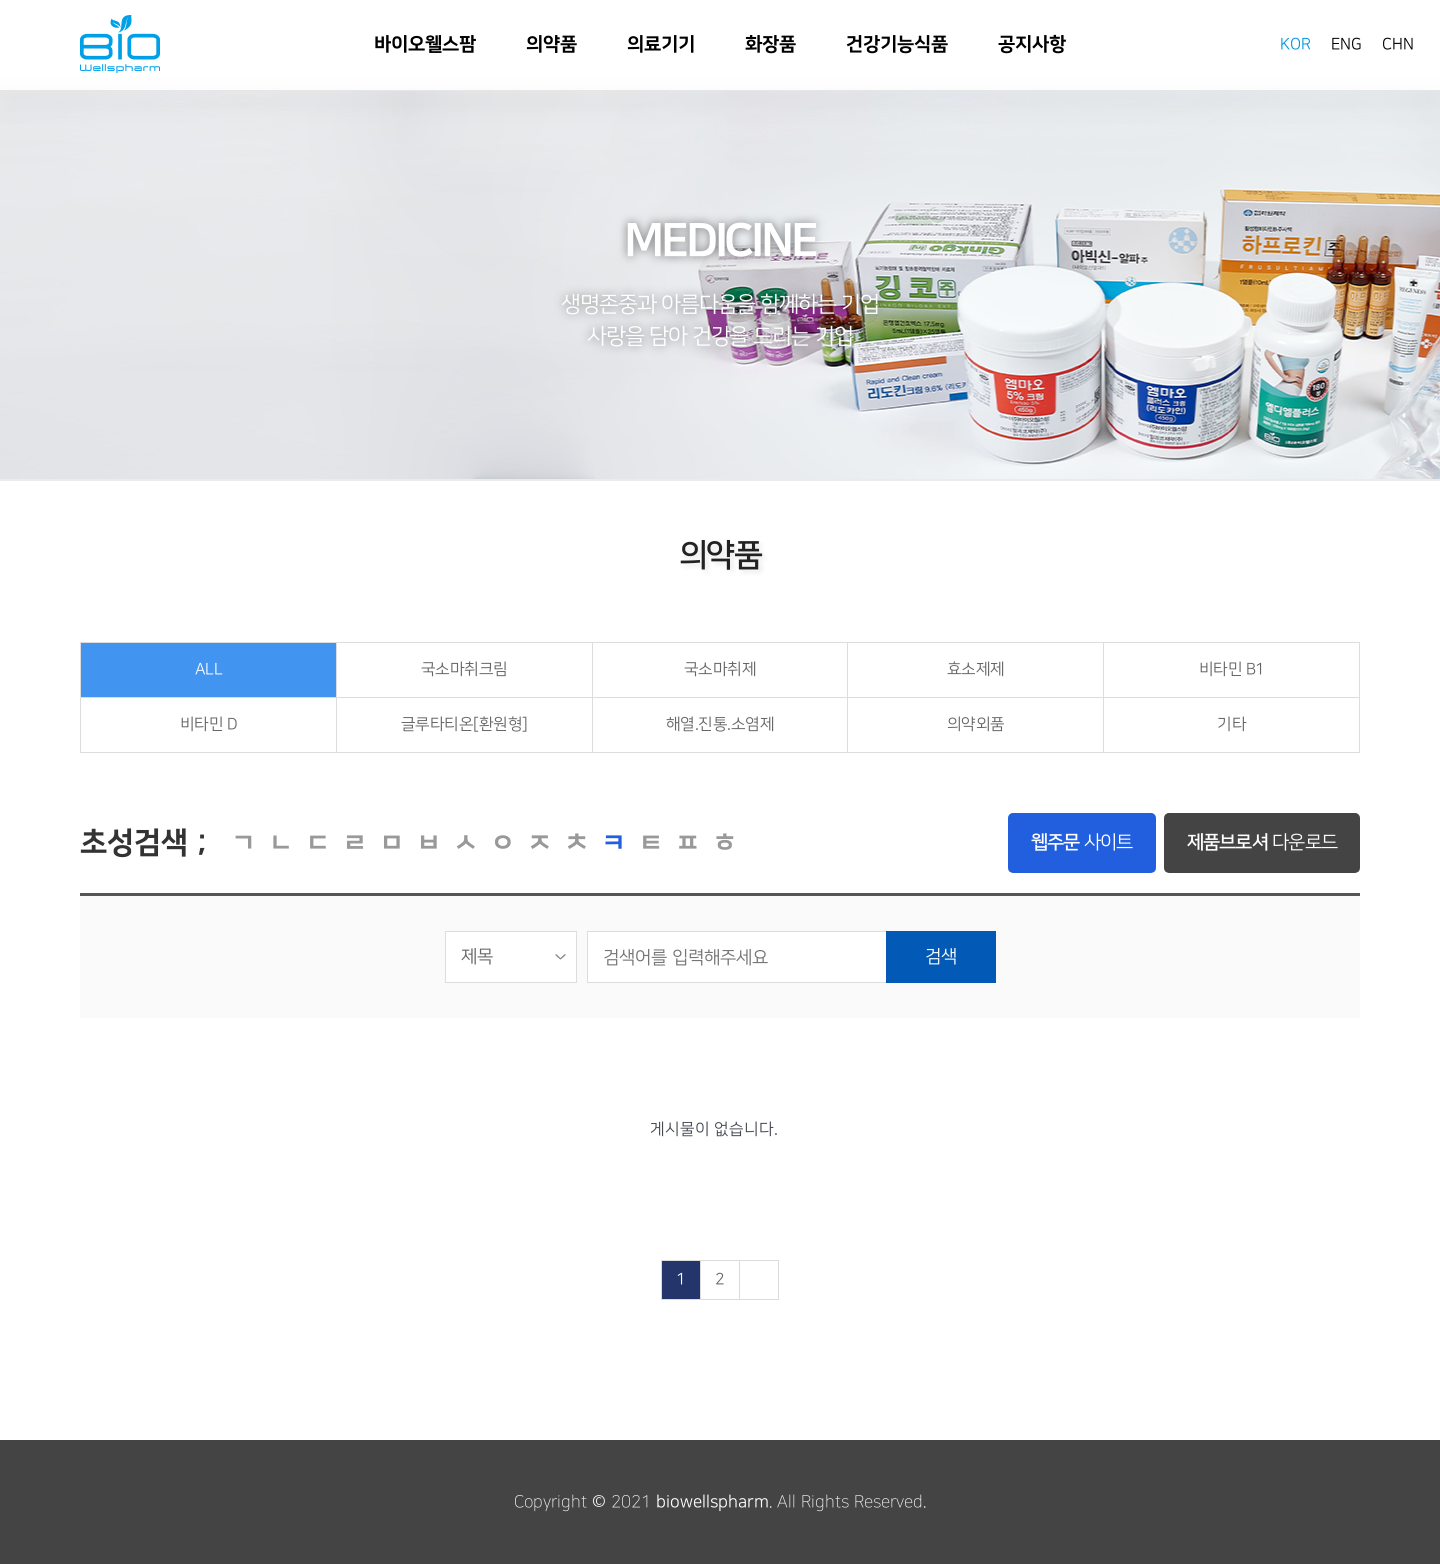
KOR (1295, 45)
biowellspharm (712, 1502)
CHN (1398, 45)
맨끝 (759, 1280)
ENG (1346, 45)
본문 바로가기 (0, 0)
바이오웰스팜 (120, 44)
